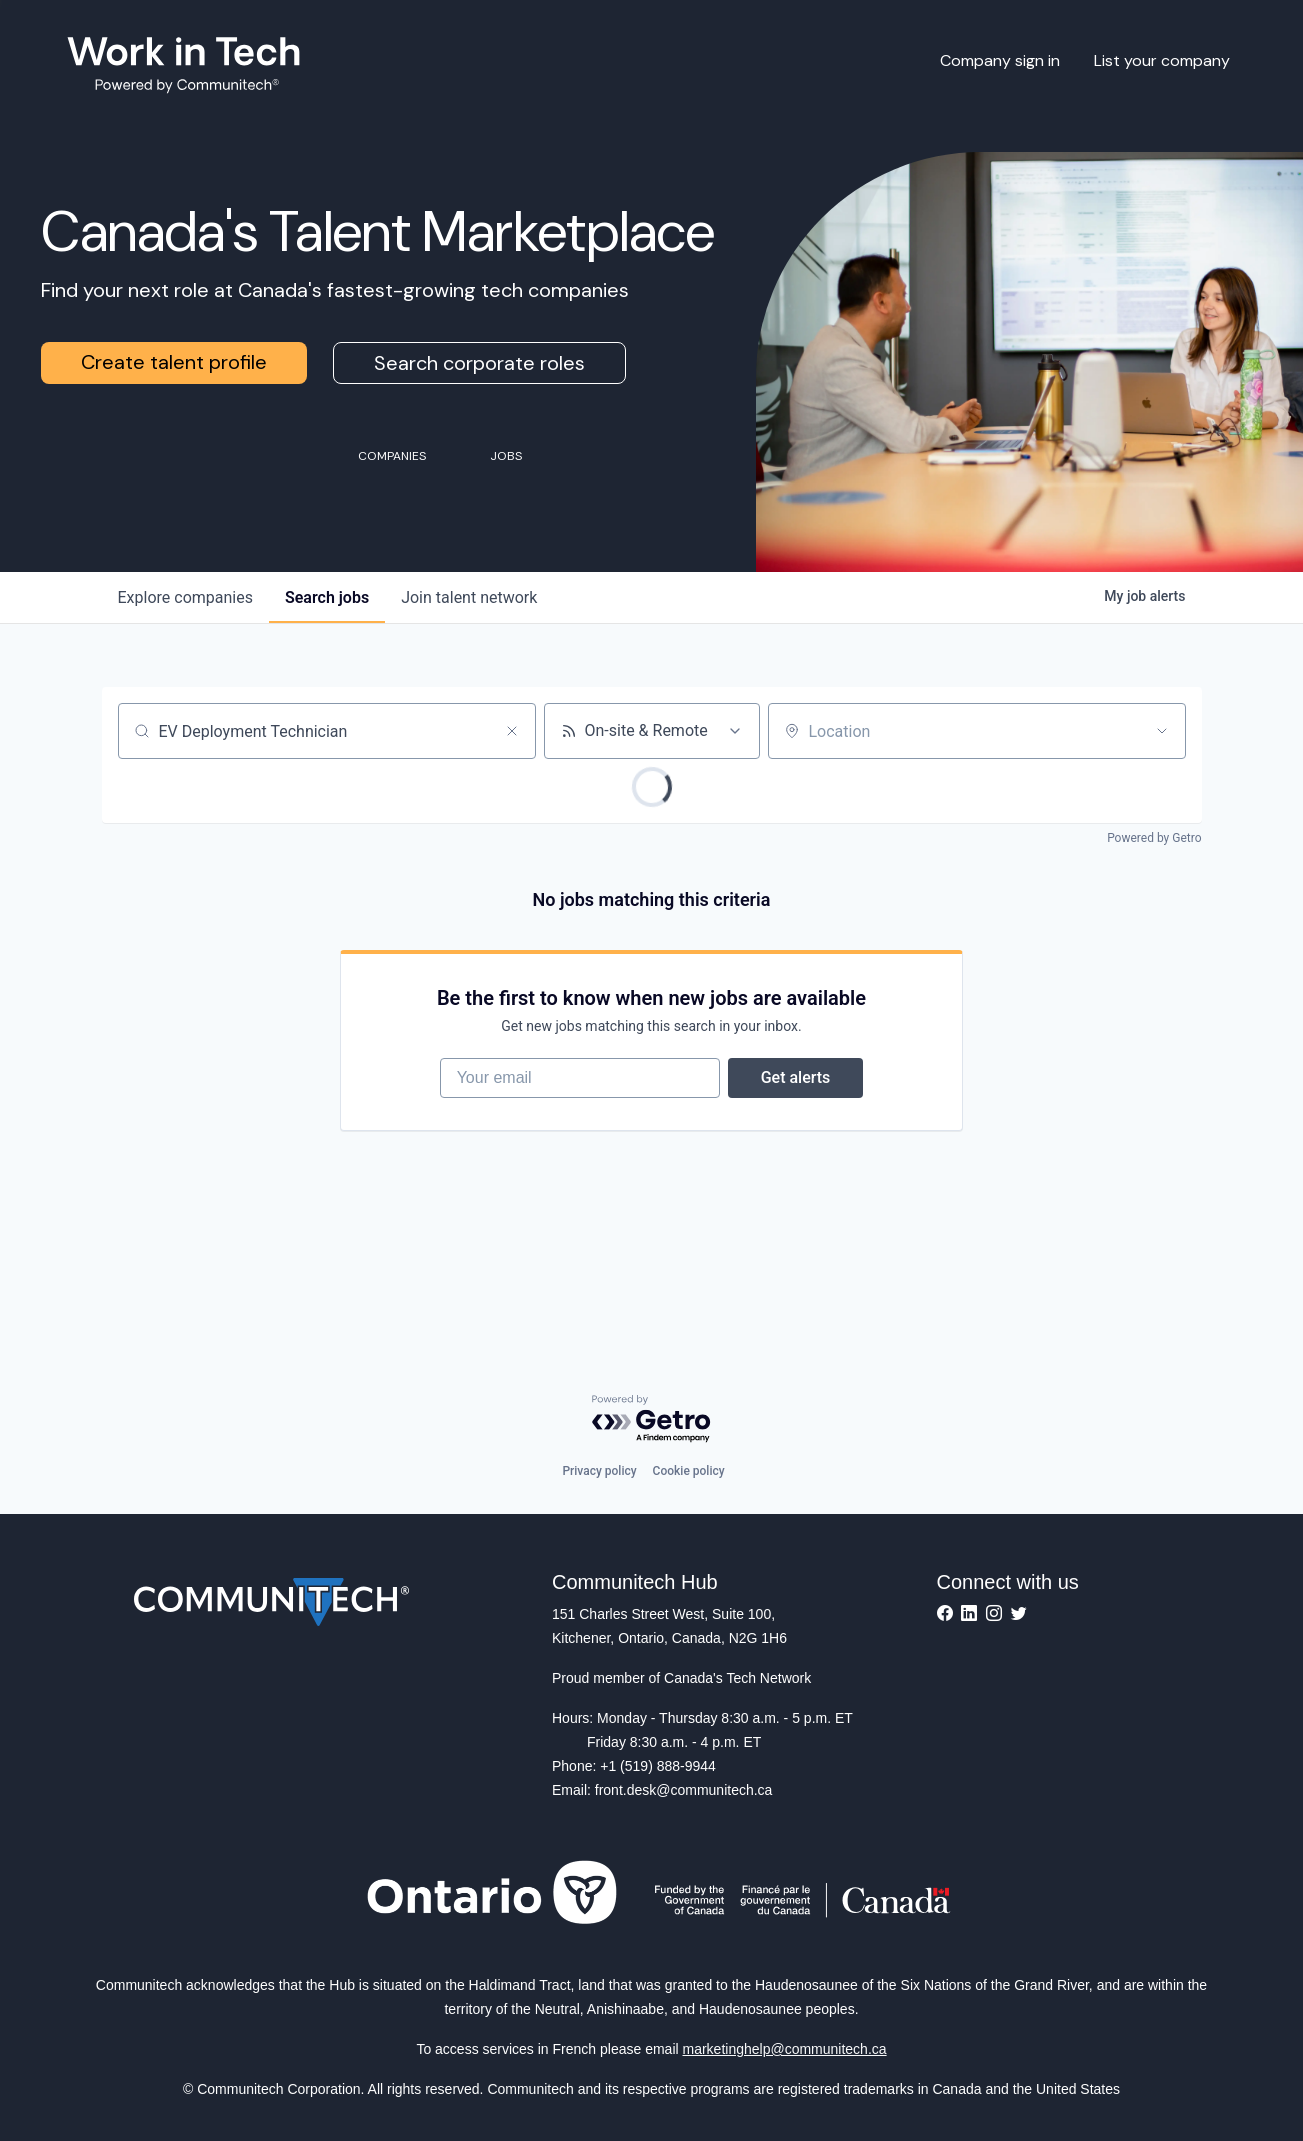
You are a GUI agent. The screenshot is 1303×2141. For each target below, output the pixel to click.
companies (185, 597)
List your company (1162, 60)
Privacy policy (599, 1471)
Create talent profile (174, 362)
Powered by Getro (1154, 838)
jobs (327, 597)
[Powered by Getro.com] (652, 1419)
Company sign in (1000, 60)
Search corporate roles (479, 363)
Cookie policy (689, 1471)
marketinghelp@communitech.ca (785, 2049)
